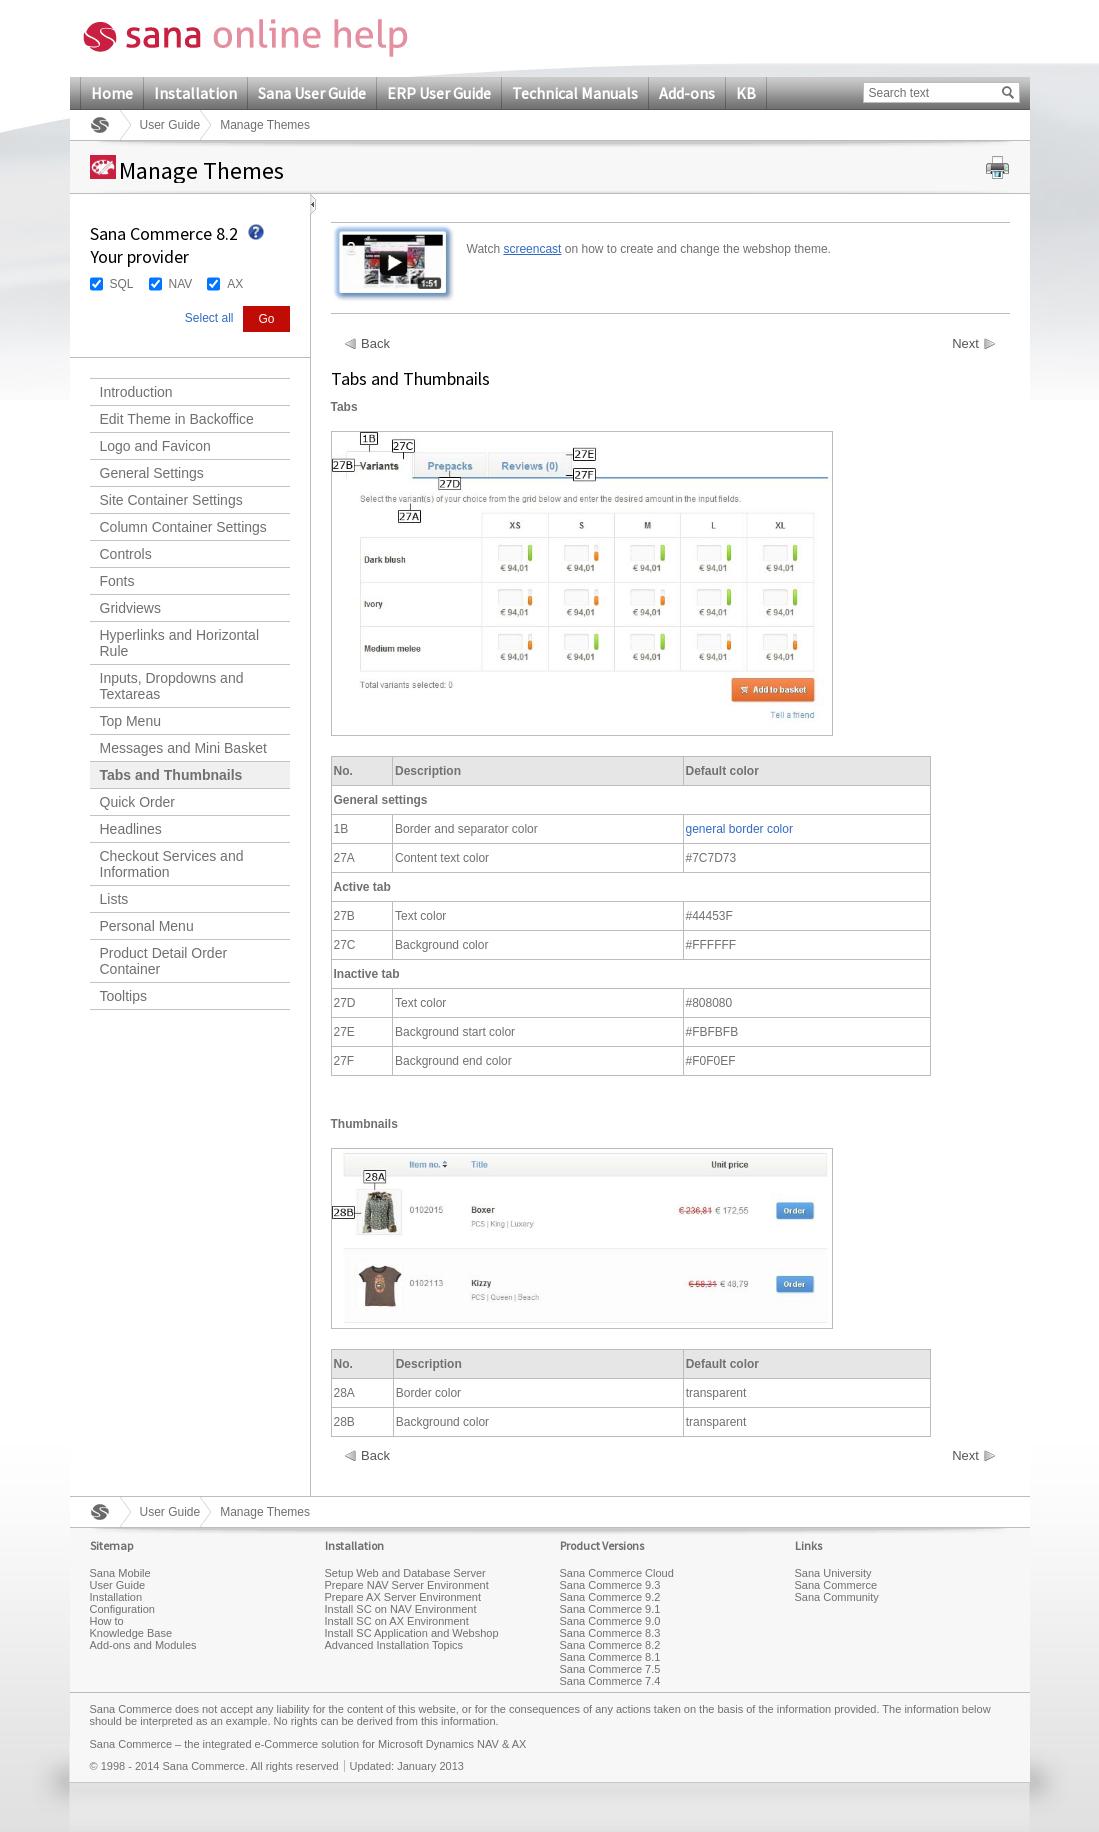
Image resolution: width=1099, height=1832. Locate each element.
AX (235, 284)
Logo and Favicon (155, 446)
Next (965, 344)
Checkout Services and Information (172, 864)
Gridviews (130, 608)
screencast (532, 249)
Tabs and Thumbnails (171, 775)
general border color (739, 829)
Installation (195, 93)
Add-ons (687, 93)
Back (375, 344)
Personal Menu (147, 926)
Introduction (136, 392)
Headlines (131, 829)
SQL (122, 284)
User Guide (170, 125)
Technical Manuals (575, 93)
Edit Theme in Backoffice (177, 419)
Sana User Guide (312, 93)
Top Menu (130, 721)
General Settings (152, 473)
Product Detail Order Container (164, 961)
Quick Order (137, 802)
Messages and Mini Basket (183, 748)
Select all (209, 318)
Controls (126, 554)
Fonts (117, 581)
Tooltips (123, 996)
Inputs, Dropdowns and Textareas (172, 686)
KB (746, 93)
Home (112, 93)
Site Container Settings (171, 500)
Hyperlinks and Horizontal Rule (180, 643)
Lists (114, 899)
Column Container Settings (183, 527)
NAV (181, 284)
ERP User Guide (439, 93)
